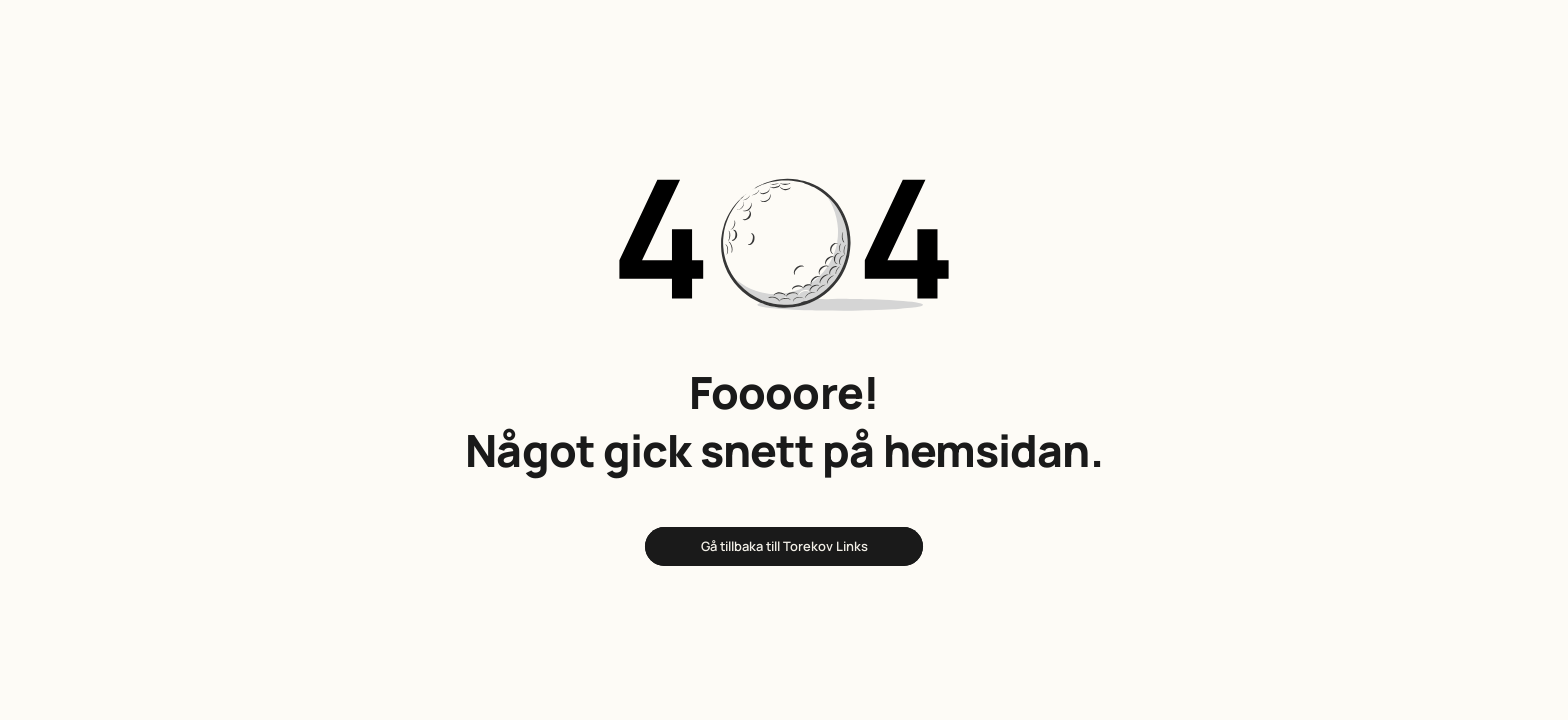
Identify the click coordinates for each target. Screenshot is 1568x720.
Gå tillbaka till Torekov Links (784, 546)
